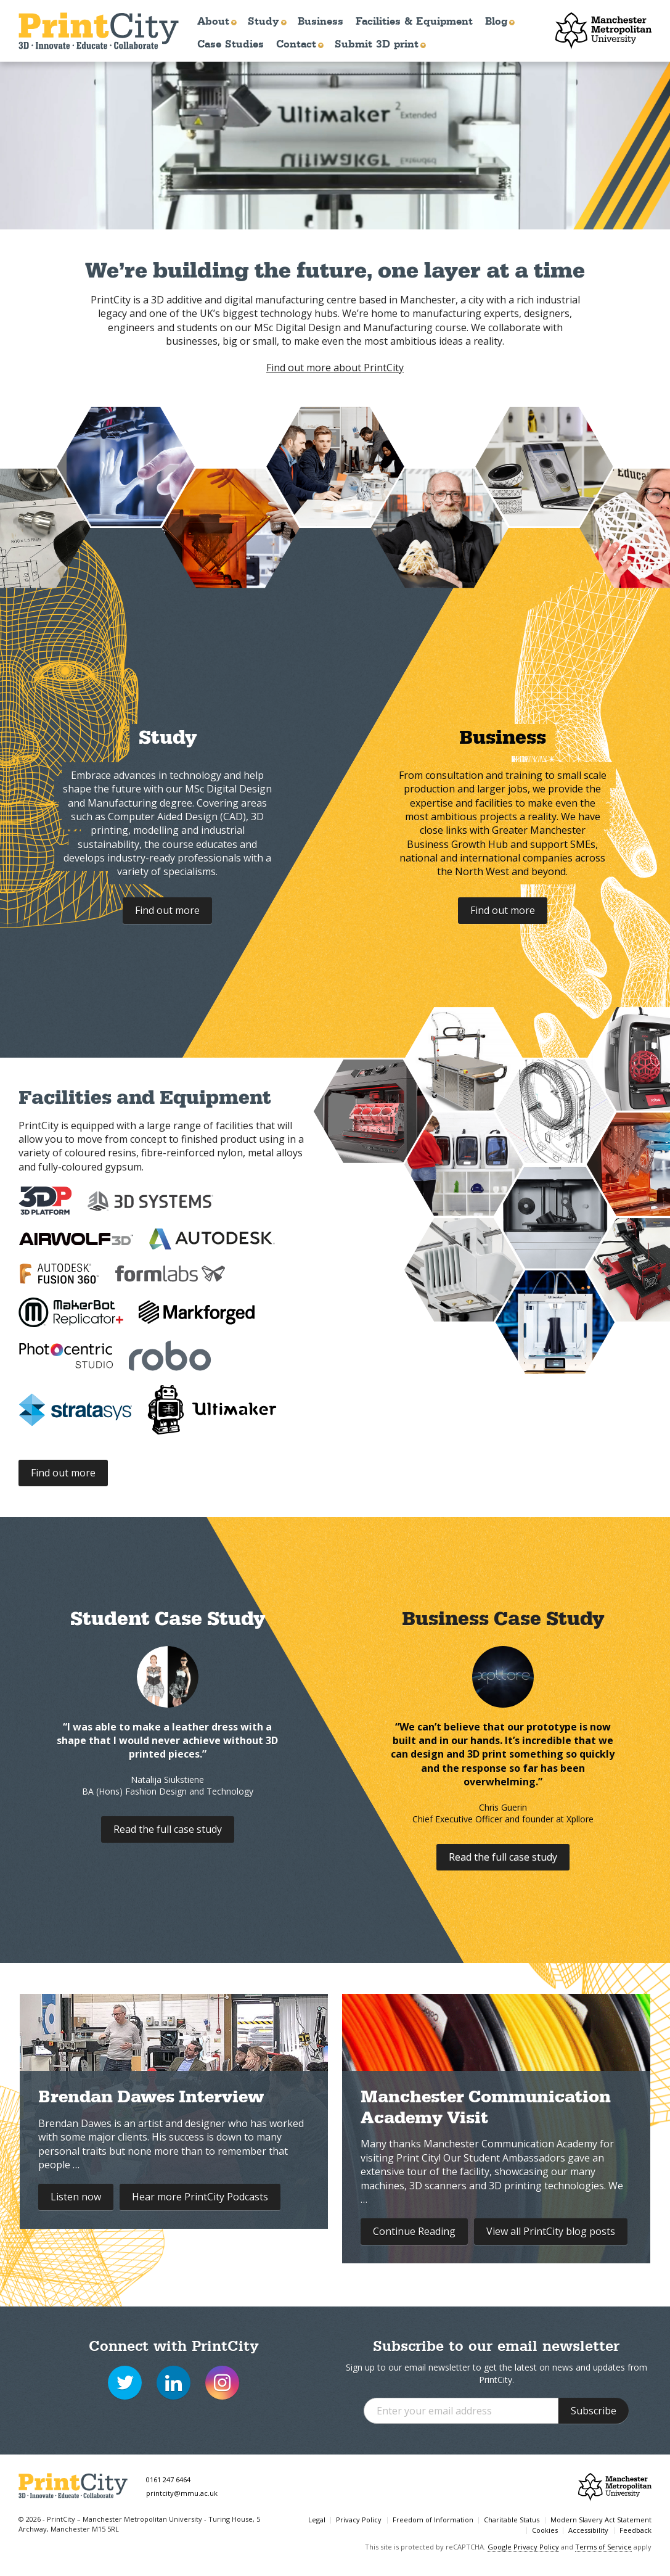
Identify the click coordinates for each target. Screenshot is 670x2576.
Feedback (635, 2530)
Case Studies (230, 44)
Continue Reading (414, 2231)
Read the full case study (167, 1829)
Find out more (167, 910)
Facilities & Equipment (414, 21)
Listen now (76, 2197)
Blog (496, 21)
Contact (296, 44)
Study (263, 21)
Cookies (545, 2530)
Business (320, 21)
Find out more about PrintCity (335, 367)
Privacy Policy (359, 2519)
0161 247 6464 (168, 2479)
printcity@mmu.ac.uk (182, 2493)
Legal (316, 2519)
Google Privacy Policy (523, 2546)
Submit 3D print (377, 44)
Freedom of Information (433, 2519)
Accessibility (588, 2530)
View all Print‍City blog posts (550, 2231)
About (213, 21)
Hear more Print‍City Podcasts (200, 2197)
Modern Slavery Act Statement (601, 2519)
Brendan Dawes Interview (151, 2099)
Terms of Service (603, 2546)
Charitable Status (511, 2519)
